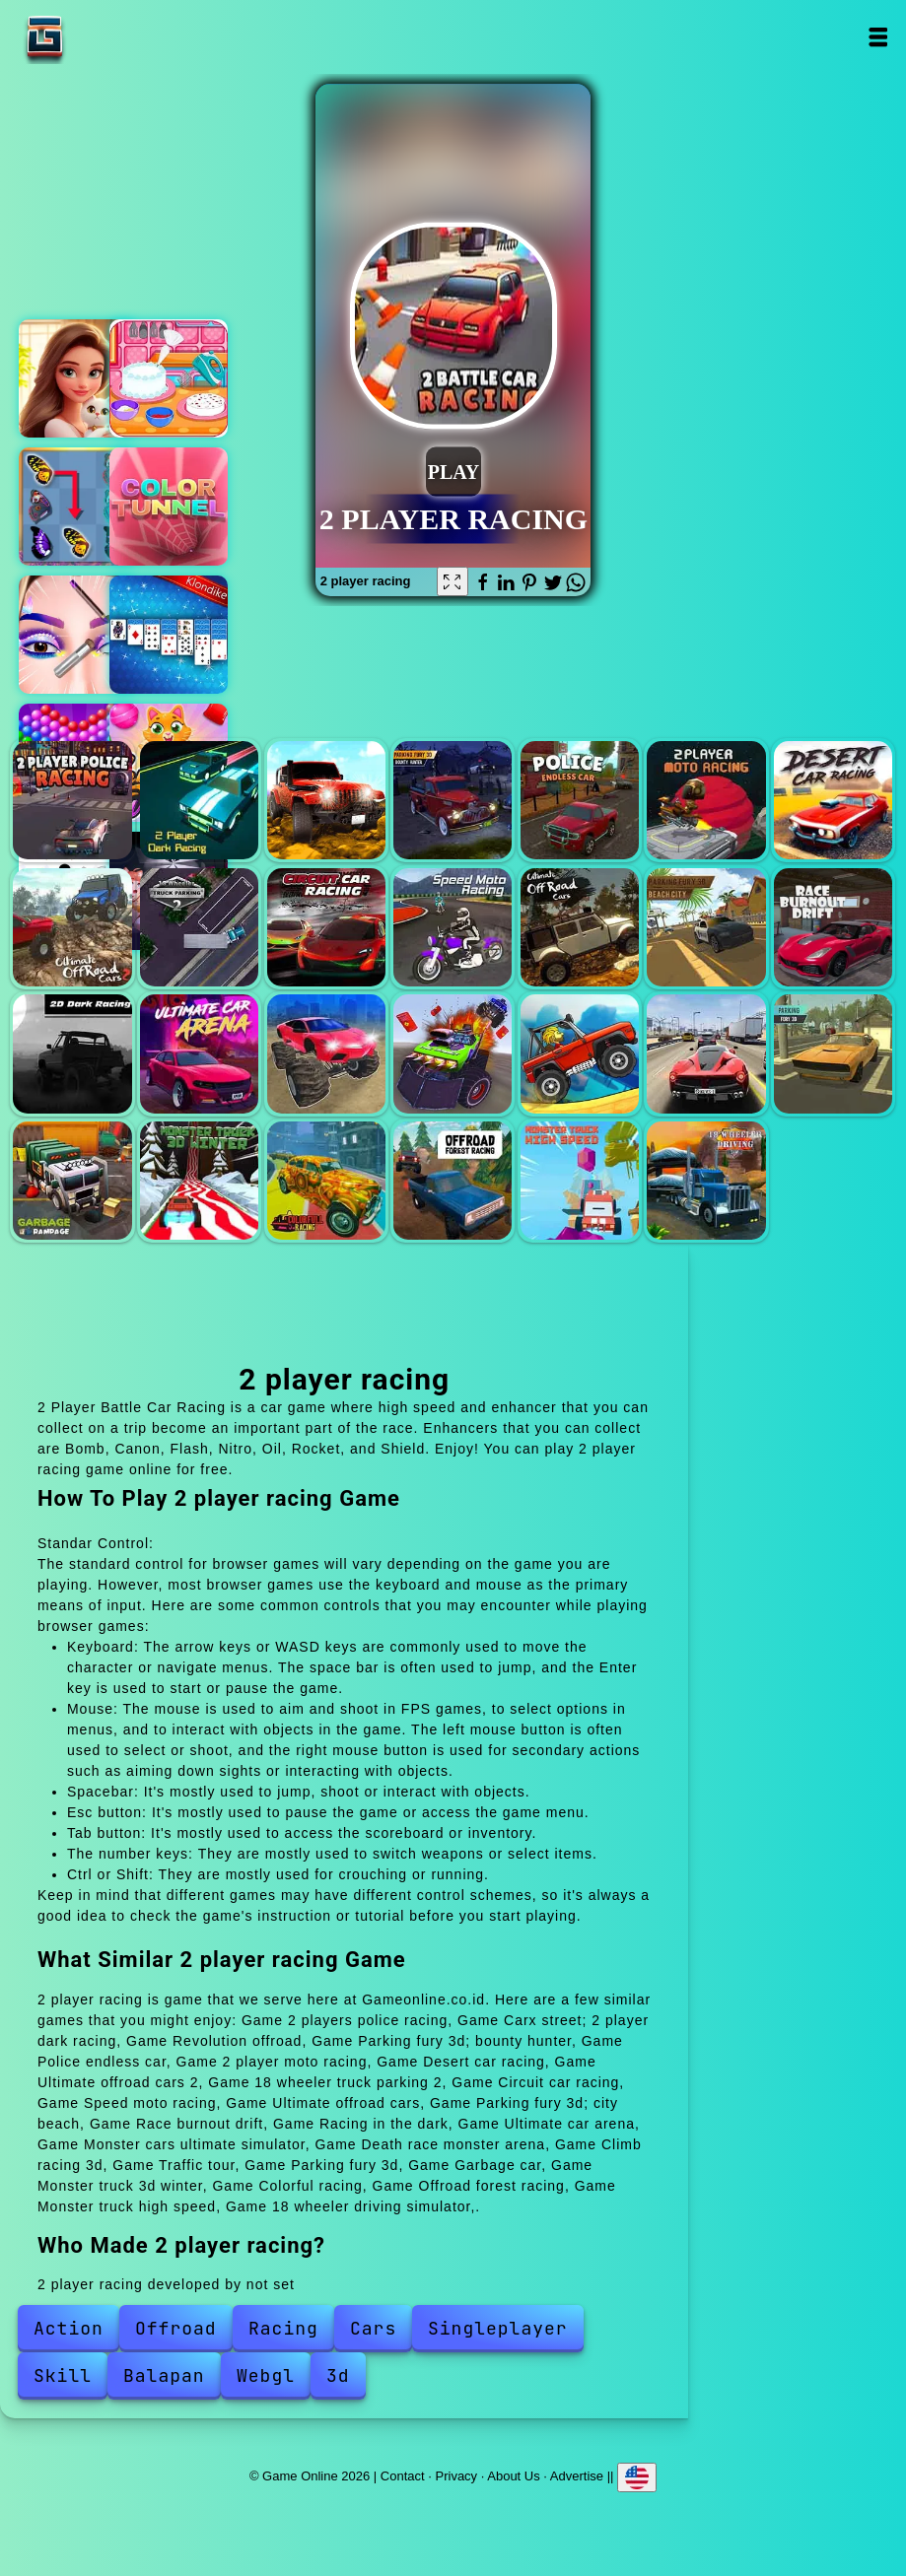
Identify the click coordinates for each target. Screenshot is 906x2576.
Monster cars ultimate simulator (326, 1053)
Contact (403, 2475)
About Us (513, 2475)
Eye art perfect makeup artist (78, 635)
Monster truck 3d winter (199, 1180)
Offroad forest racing (452, 1180)
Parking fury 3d (833, 1053)
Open (878, 37)
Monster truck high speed (580, 1180)
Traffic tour (706, 1053)
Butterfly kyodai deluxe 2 (78, 506)
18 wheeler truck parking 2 (199, 927)
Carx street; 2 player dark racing (199, 800)
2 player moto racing (706, 800)
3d (338, 2375)
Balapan (164, 2375)
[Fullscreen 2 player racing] (452, 581)
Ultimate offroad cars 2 (72, 927)
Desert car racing (833, 800)
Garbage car (72, 1180)
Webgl (266, 2375)
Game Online (106, 37)
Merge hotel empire (78, 378)
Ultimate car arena (199, 1053)
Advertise (576, 2475)
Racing (283, 2328)
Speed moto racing (452, 927)
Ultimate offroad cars (580, 927)
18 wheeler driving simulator (706, 1180)
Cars (373, 2328)
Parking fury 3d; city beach (706, 927)
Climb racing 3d (580, 1053)
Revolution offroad (326, 800)
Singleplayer (498, 2328)
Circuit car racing (326, 927)
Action (69, 2328)
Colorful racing (326, 1180)
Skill (63, 2375)
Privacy (457, 2475)
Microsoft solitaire (168, 635)
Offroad (176, 2328)
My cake (168, 378)
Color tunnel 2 (168, 506)
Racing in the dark (72, 1053)
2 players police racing (72, 800)
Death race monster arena (452, 1053)
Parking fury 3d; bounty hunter (452, 800)
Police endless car (580, 800)
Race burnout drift (833, 927)
